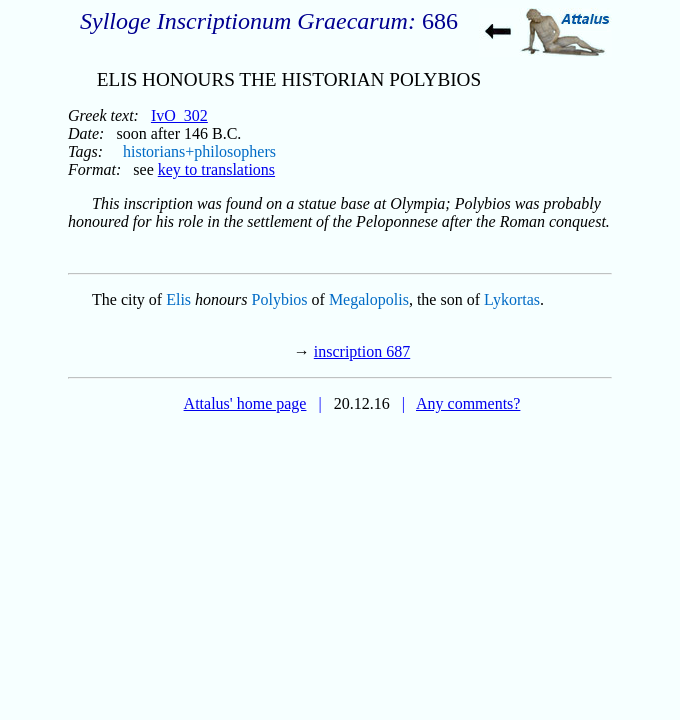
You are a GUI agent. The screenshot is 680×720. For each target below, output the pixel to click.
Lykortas (512, 299)
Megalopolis (369, 299)
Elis (178, 299)
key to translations (216, 169)
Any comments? (468, 403)
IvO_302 (179, 115)
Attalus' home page (245, 403)
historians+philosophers (199, 151)
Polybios (280, 299)
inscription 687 (362, 351)
